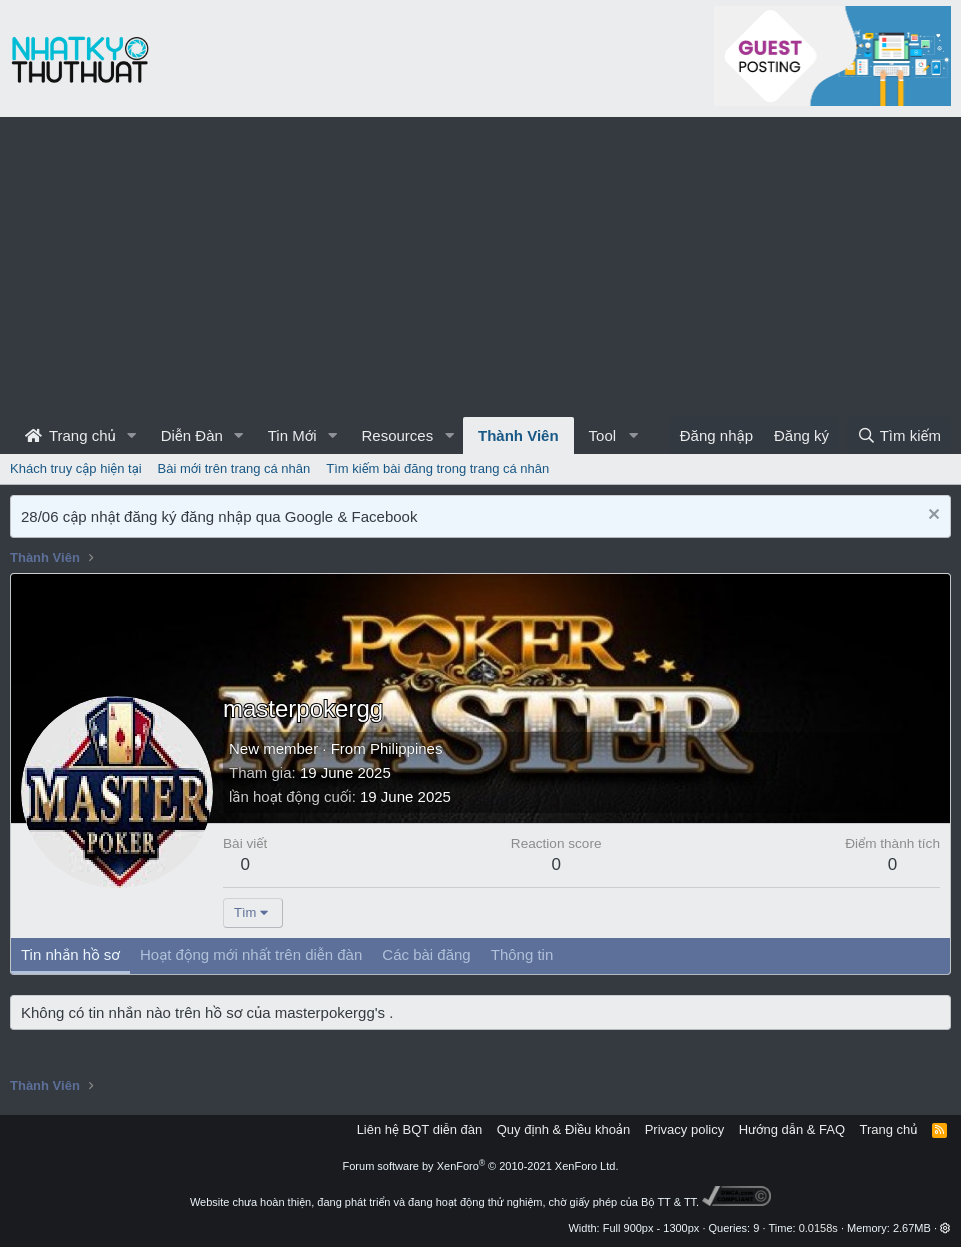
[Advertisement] (480, 267)
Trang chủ (70, 435)
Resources (397, 435)
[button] (132, 435)
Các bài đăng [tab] (426, 954)
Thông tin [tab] (522, 954)
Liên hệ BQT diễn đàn (420, 1129)
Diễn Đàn (192, 435)
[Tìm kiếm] (899, 435)
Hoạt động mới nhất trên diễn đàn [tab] (251, 954)
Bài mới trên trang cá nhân (234, 468)
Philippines (406, 748)
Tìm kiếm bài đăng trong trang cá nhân (437, 468)
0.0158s (818, 1228)
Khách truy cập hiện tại (76, 468)
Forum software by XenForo (481, 1166)
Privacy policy (684, 1129)
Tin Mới (292, 435)
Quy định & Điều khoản (563, 1129)
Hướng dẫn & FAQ (792, 1129)
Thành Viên (518, 435)
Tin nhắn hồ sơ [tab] (70, 954)
